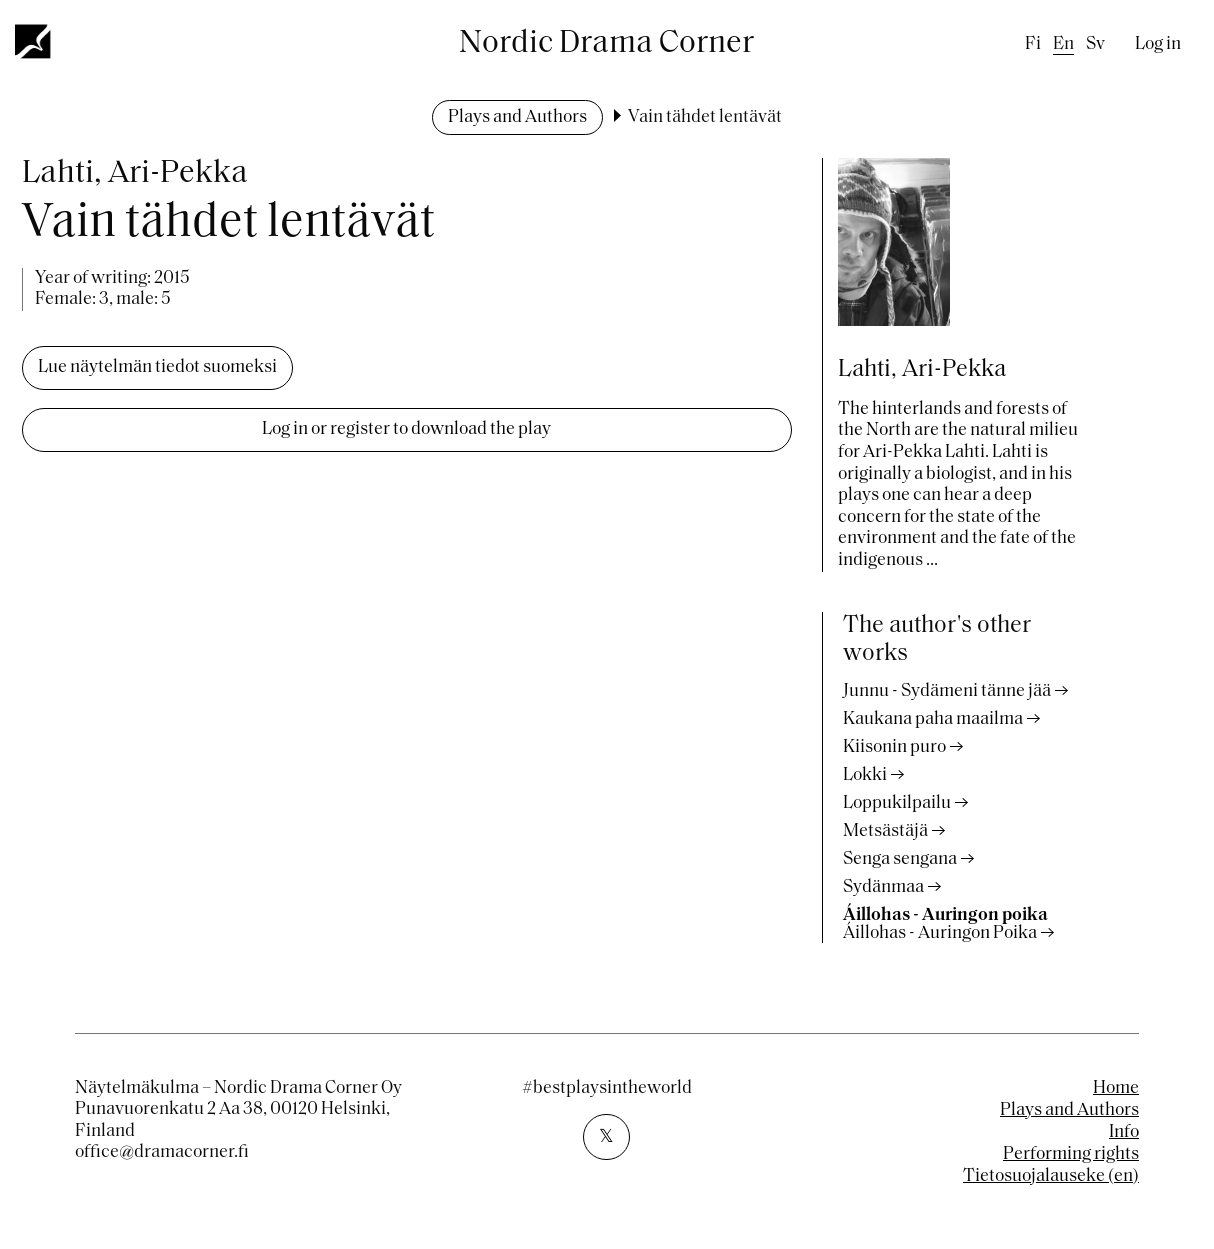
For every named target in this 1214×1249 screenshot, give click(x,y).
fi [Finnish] (1033, 44)
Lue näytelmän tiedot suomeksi (157, 367)
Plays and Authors (517, 117)
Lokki (865, 775)
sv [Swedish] (1095, 44)
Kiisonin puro (894, 747)
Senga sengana (900, 859)
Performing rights (1071, 1154)
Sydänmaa (883, 887)
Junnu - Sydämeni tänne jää (947, 691)
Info (1124, 1132)
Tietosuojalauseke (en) (1051, 1176)
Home (1116, 1088)
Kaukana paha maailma (933, 719)
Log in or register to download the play (406, 429)
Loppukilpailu (897, 803)
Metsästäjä (885, 831)
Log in (1158, 44)
